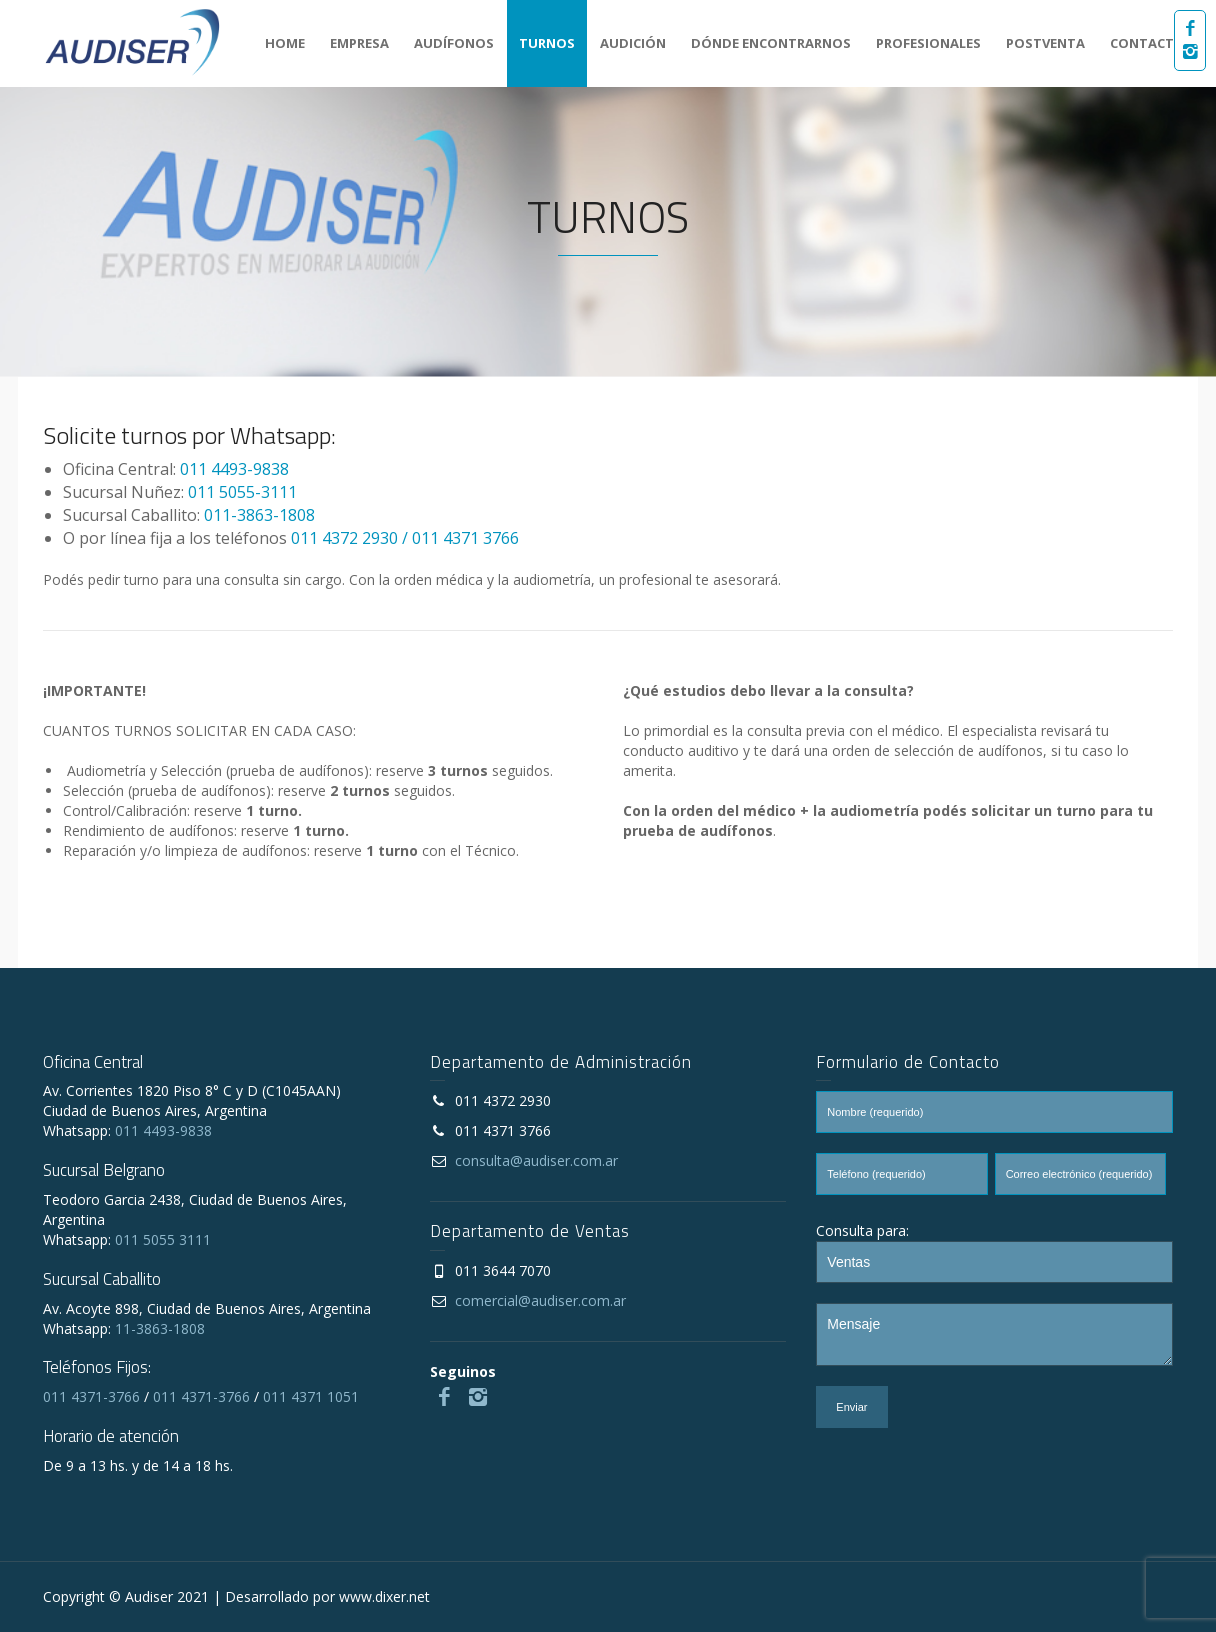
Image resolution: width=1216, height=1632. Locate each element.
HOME (285, 43)
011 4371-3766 (91, 1396)
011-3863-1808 (259, 515)
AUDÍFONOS (454, 43)
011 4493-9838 (234, 469)
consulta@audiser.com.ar (536, 1160)
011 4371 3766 (465, 538)
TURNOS (547, 43)
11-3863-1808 (160, 1328)
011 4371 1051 (311, 1396)
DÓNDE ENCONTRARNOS (771, 43)
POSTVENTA (1045, 43)
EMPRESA (359, 43)
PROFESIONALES (928, 43)
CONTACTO (1147, 43)
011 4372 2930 (344, 538)
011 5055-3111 (242, 492)
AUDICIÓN (633, 43)
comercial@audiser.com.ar (540, 1300)
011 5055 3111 (163, 1239)
